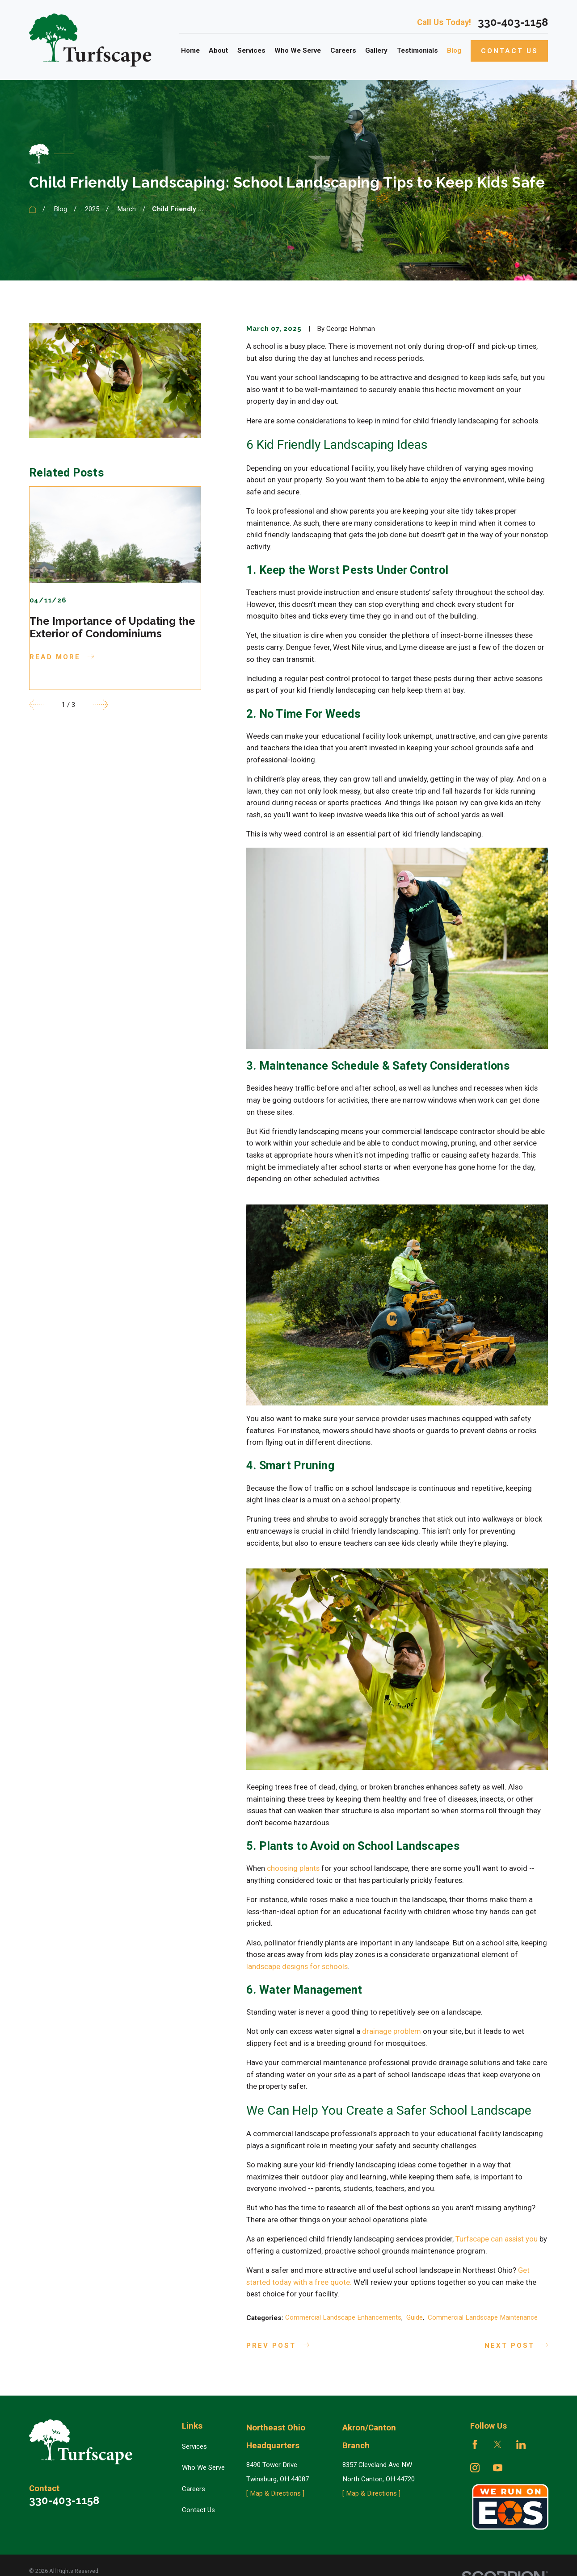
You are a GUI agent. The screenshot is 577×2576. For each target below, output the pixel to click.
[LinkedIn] (521, 2444)
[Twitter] (497, 2444)
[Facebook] (475, 2444)
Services (194, 2446)
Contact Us (509, 51)
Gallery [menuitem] (376, 50)
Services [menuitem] (251, 50)
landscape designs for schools (297, 1966)
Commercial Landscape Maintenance (483, 2317)
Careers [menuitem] (343, 50)
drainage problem (391, 2031)
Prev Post (277, 2346)
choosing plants (293, 1868)
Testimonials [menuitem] (417, 50)
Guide (414, 2317)
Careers (193, 2489)
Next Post (516, 2346)
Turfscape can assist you (496, 2239)
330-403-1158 (513, 22)
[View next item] (101, 704)
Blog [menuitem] (454, 50)
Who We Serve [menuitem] (297, 50)
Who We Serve (203, 2467)
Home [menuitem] (190, 50)
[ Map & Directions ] (275, 2493)
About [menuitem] (218, 50)
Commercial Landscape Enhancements (343, 2317)
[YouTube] (497, 2467)
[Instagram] (475, 2467)
